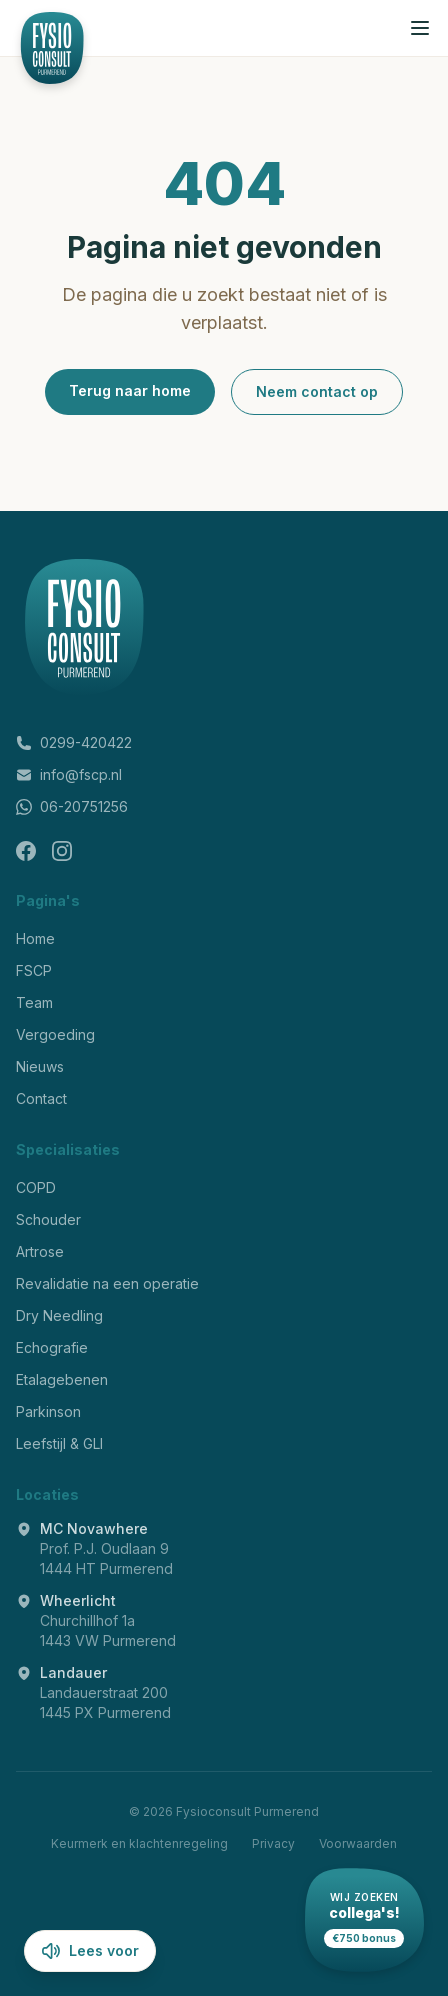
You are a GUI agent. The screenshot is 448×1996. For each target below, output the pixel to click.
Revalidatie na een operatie (107, 1283)
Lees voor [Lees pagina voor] (90, 1951)
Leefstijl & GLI (59, 1443)
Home (35, 938)
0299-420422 (74, 742)
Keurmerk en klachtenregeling (139, 1843)
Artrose (40, 1251)
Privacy (273, 1843)
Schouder (48, 1219)
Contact (41, 1098)
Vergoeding (55, 1034)
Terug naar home (130, 390)
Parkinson (48, 1411)
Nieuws (40, 1066)
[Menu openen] (420, 28)
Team (34, 1002)
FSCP (34, 970)
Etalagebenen (62, 1379)
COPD (36, 1187)
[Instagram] (62, 851)
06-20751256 (72, 806)
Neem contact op (317, 391)
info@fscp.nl (69, 774)
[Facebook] (26, 851)
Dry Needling (59, 1315)
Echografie (52, 1347)
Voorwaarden (358, 1843)
